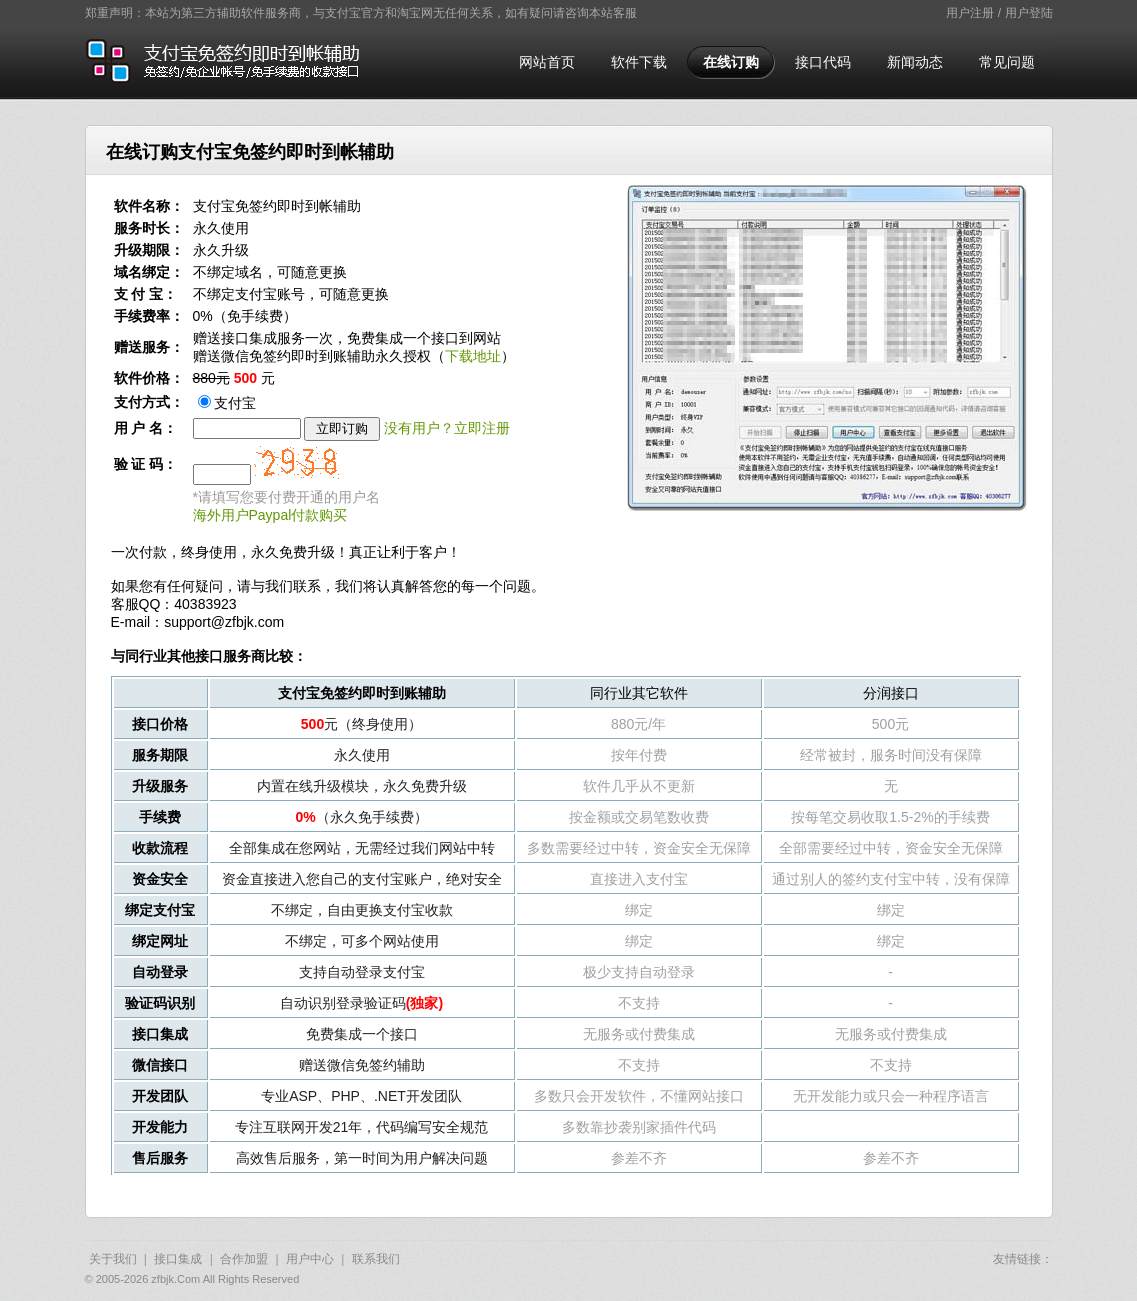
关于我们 (113, 1259)
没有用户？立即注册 (447, 428)
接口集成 (178, 1259)
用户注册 (970, 13)
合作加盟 (244, 1259)
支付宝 (227, 403)
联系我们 (376, 1259)
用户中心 (310, 1259)
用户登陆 (1029, 13)
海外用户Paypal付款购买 (270, 515)
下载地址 (473, 356)
